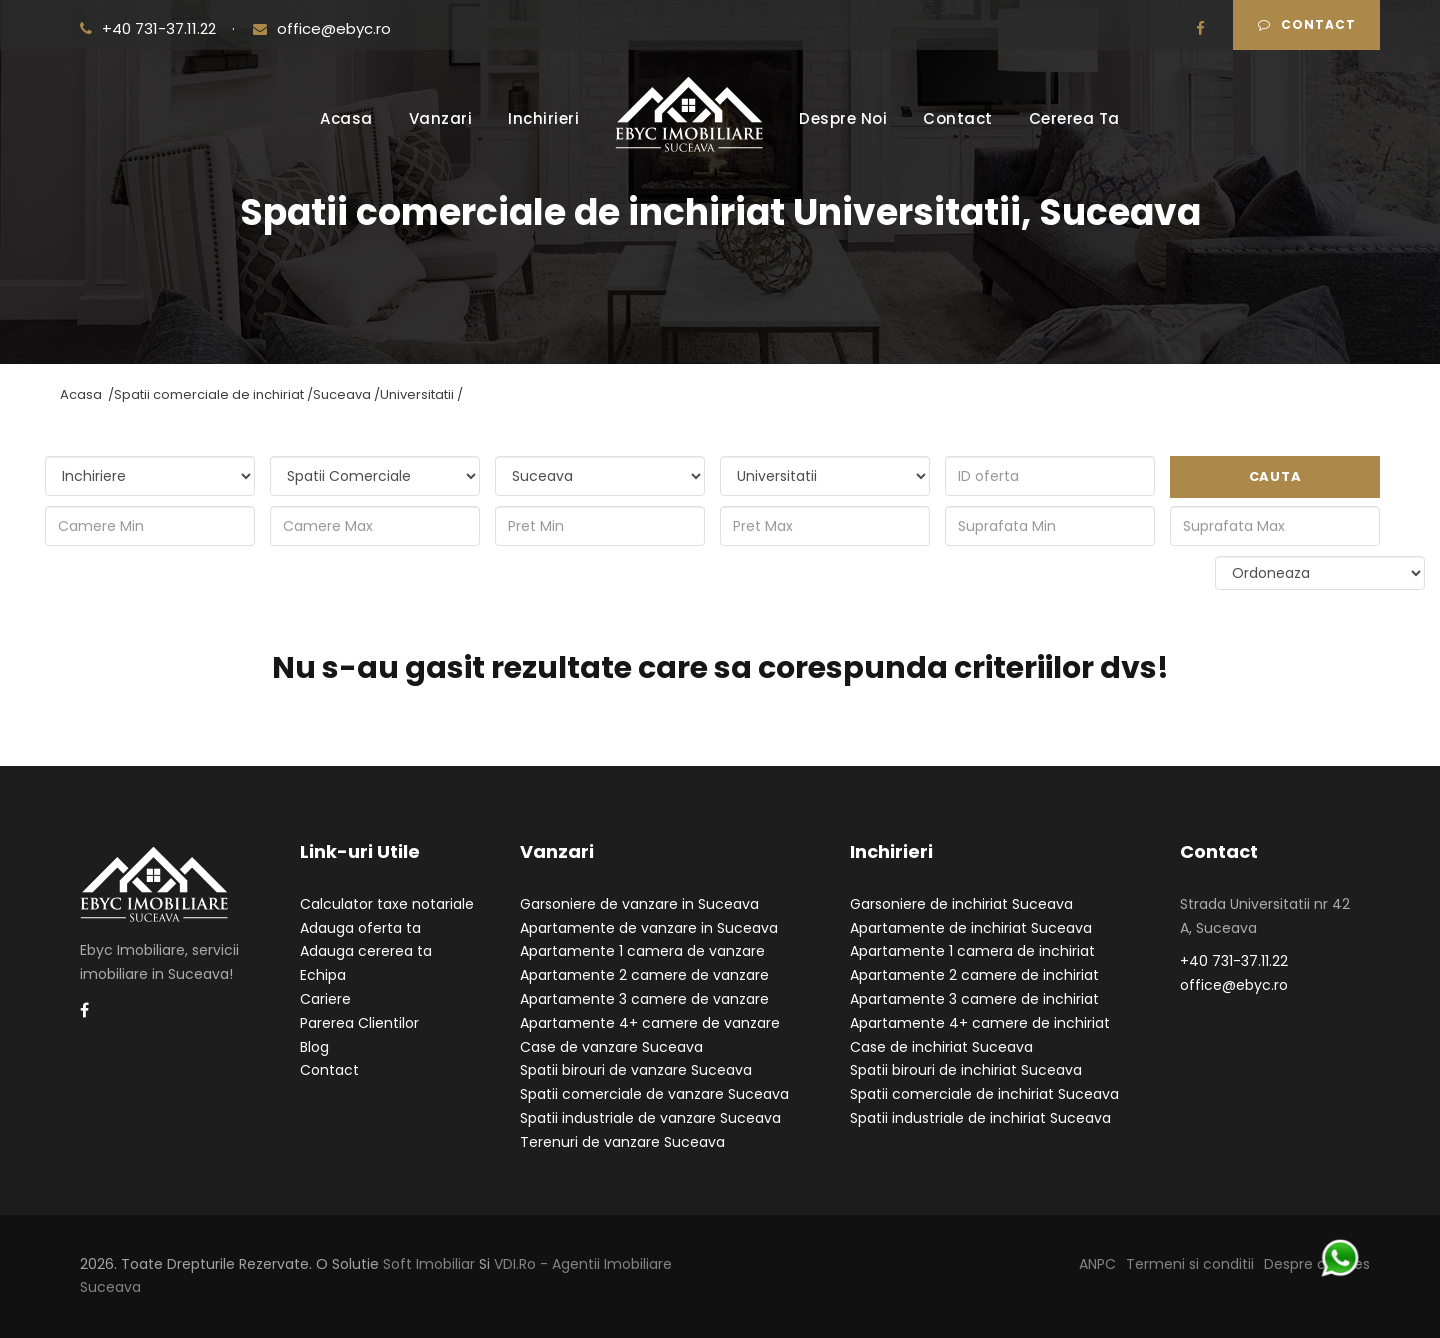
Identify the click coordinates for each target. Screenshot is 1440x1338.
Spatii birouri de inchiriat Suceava (966, 1070)
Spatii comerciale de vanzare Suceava (654, 1094)
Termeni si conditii (1190, 1264)
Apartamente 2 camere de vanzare (644, 975)
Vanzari (441, 118)
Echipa (323, 975)
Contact (1307, 24)
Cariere (325, 999)
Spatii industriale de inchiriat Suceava (980, 1118)
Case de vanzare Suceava (611, 1047)
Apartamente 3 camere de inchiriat (974, 999)
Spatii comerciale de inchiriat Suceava (984, 1094)
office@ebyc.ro (322, 28)
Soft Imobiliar (429, 1264)
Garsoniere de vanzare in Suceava (639, 904)
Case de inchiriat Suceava (941, 1047)
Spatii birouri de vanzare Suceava (636, 1070)
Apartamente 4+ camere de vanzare (650, 1023)
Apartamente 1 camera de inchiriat (972, 951)
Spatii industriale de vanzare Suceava (650, 1118)
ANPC (1097, 1264)
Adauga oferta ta (360, 928)
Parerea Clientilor (359, 1023)
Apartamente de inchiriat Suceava (971, 928)
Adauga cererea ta (366, 951)
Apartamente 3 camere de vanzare (644, 999)
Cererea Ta (1074, 118)
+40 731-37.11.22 (150, 28)
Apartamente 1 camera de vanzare (642, 951)
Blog (314, 1047)
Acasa (346, 118)
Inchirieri (543, 118)
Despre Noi (843, 118)
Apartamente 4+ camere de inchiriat (980, 1023)
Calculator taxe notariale (387, 904)
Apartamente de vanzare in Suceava (649, 928)
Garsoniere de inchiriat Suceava (961, 904)
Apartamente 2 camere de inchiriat (974, 975)
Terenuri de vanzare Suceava (622, 1142)
